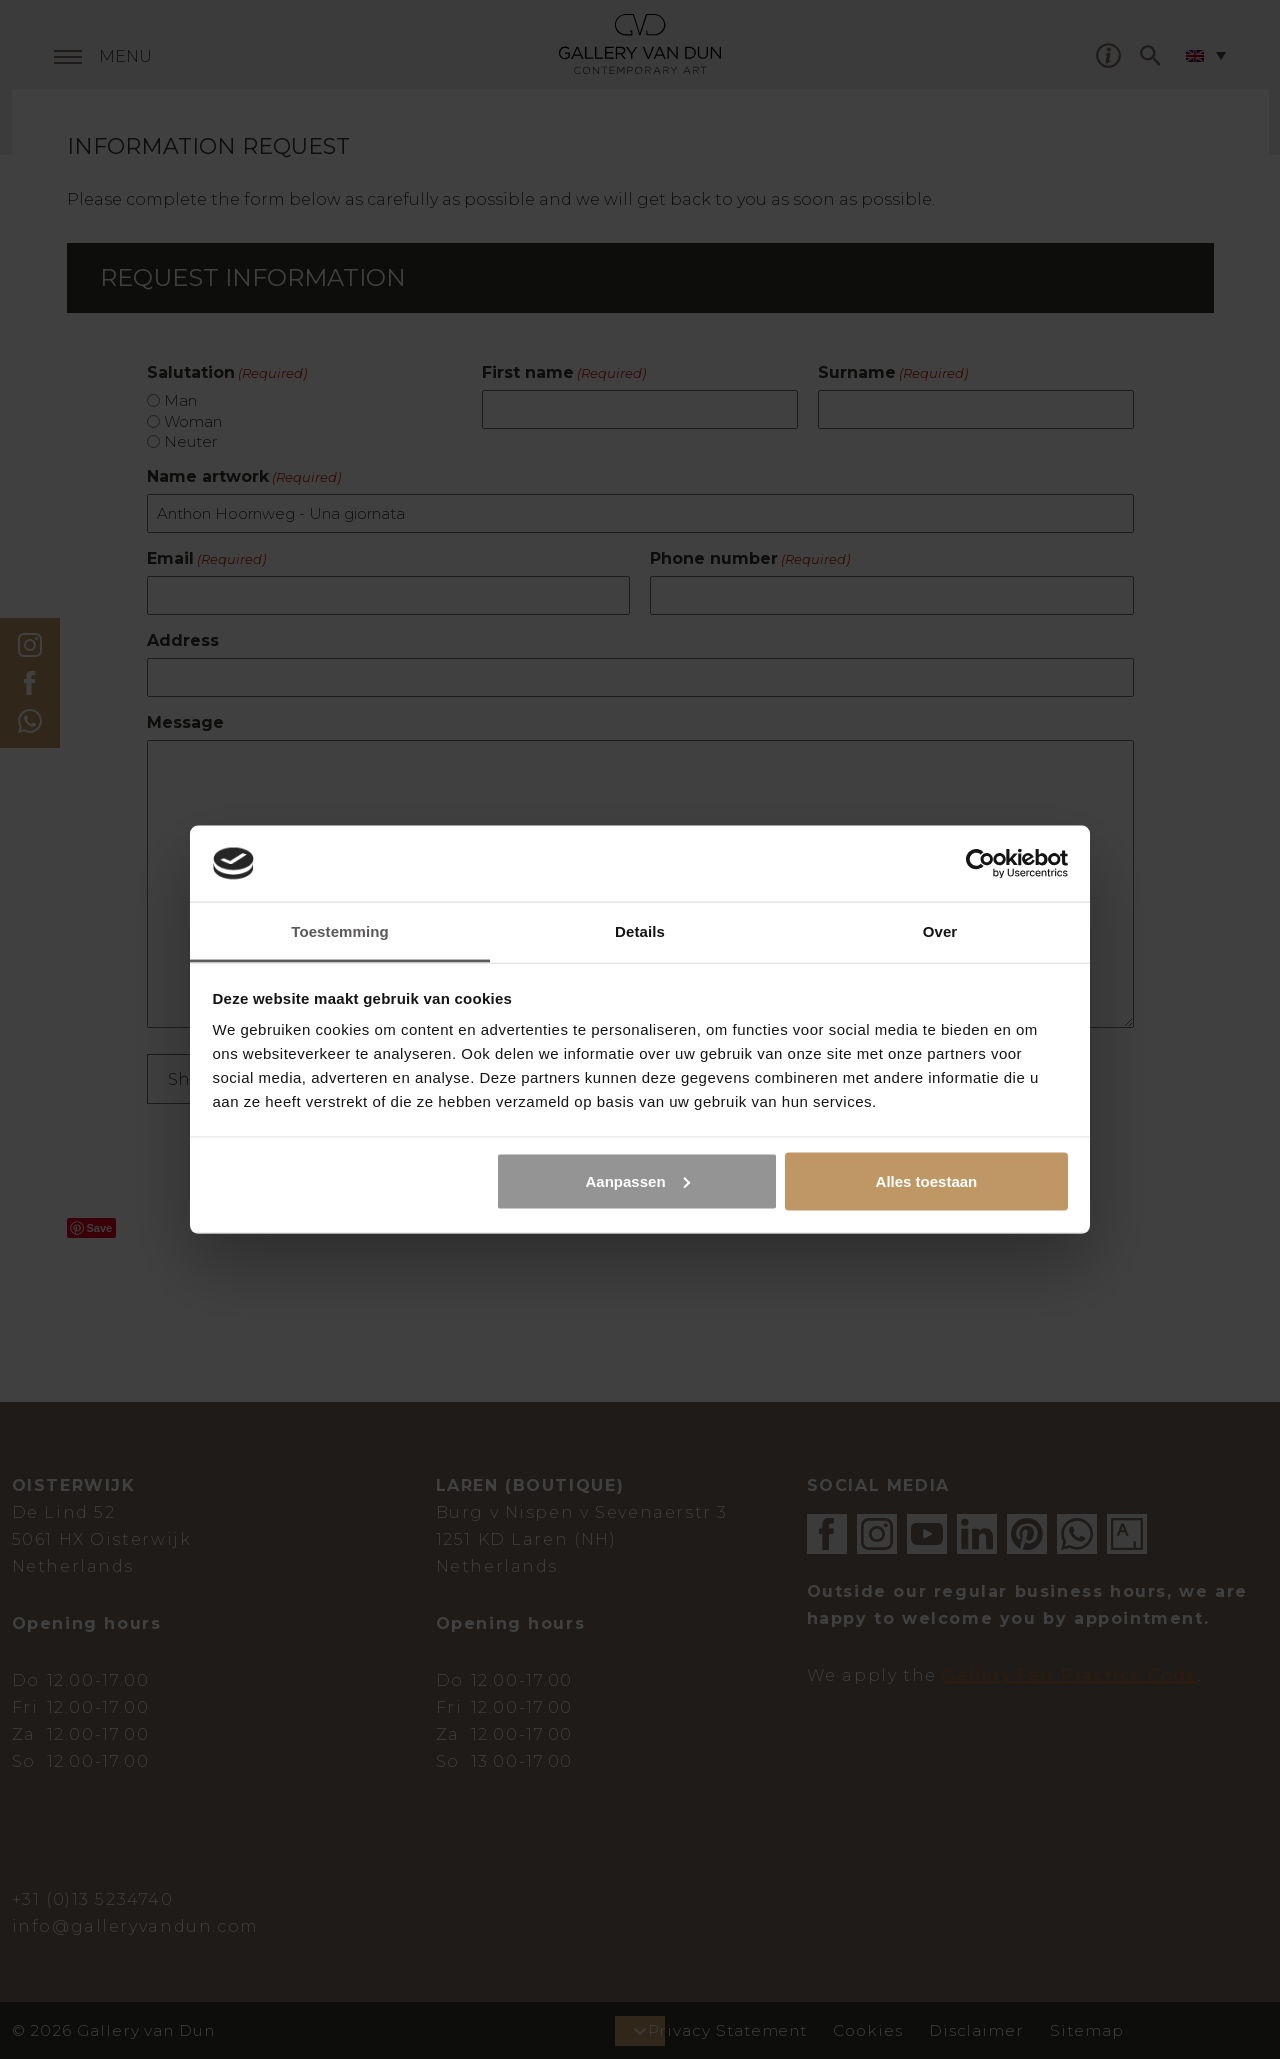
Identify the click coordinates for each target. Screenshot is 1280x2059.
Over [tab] (940, 931)
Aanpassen (638, 1180)
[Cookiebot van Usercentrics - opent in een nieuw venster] (980, 863)
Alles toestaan (927, 1180)
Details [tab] (640, 931)
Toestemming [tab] (340, 931)
